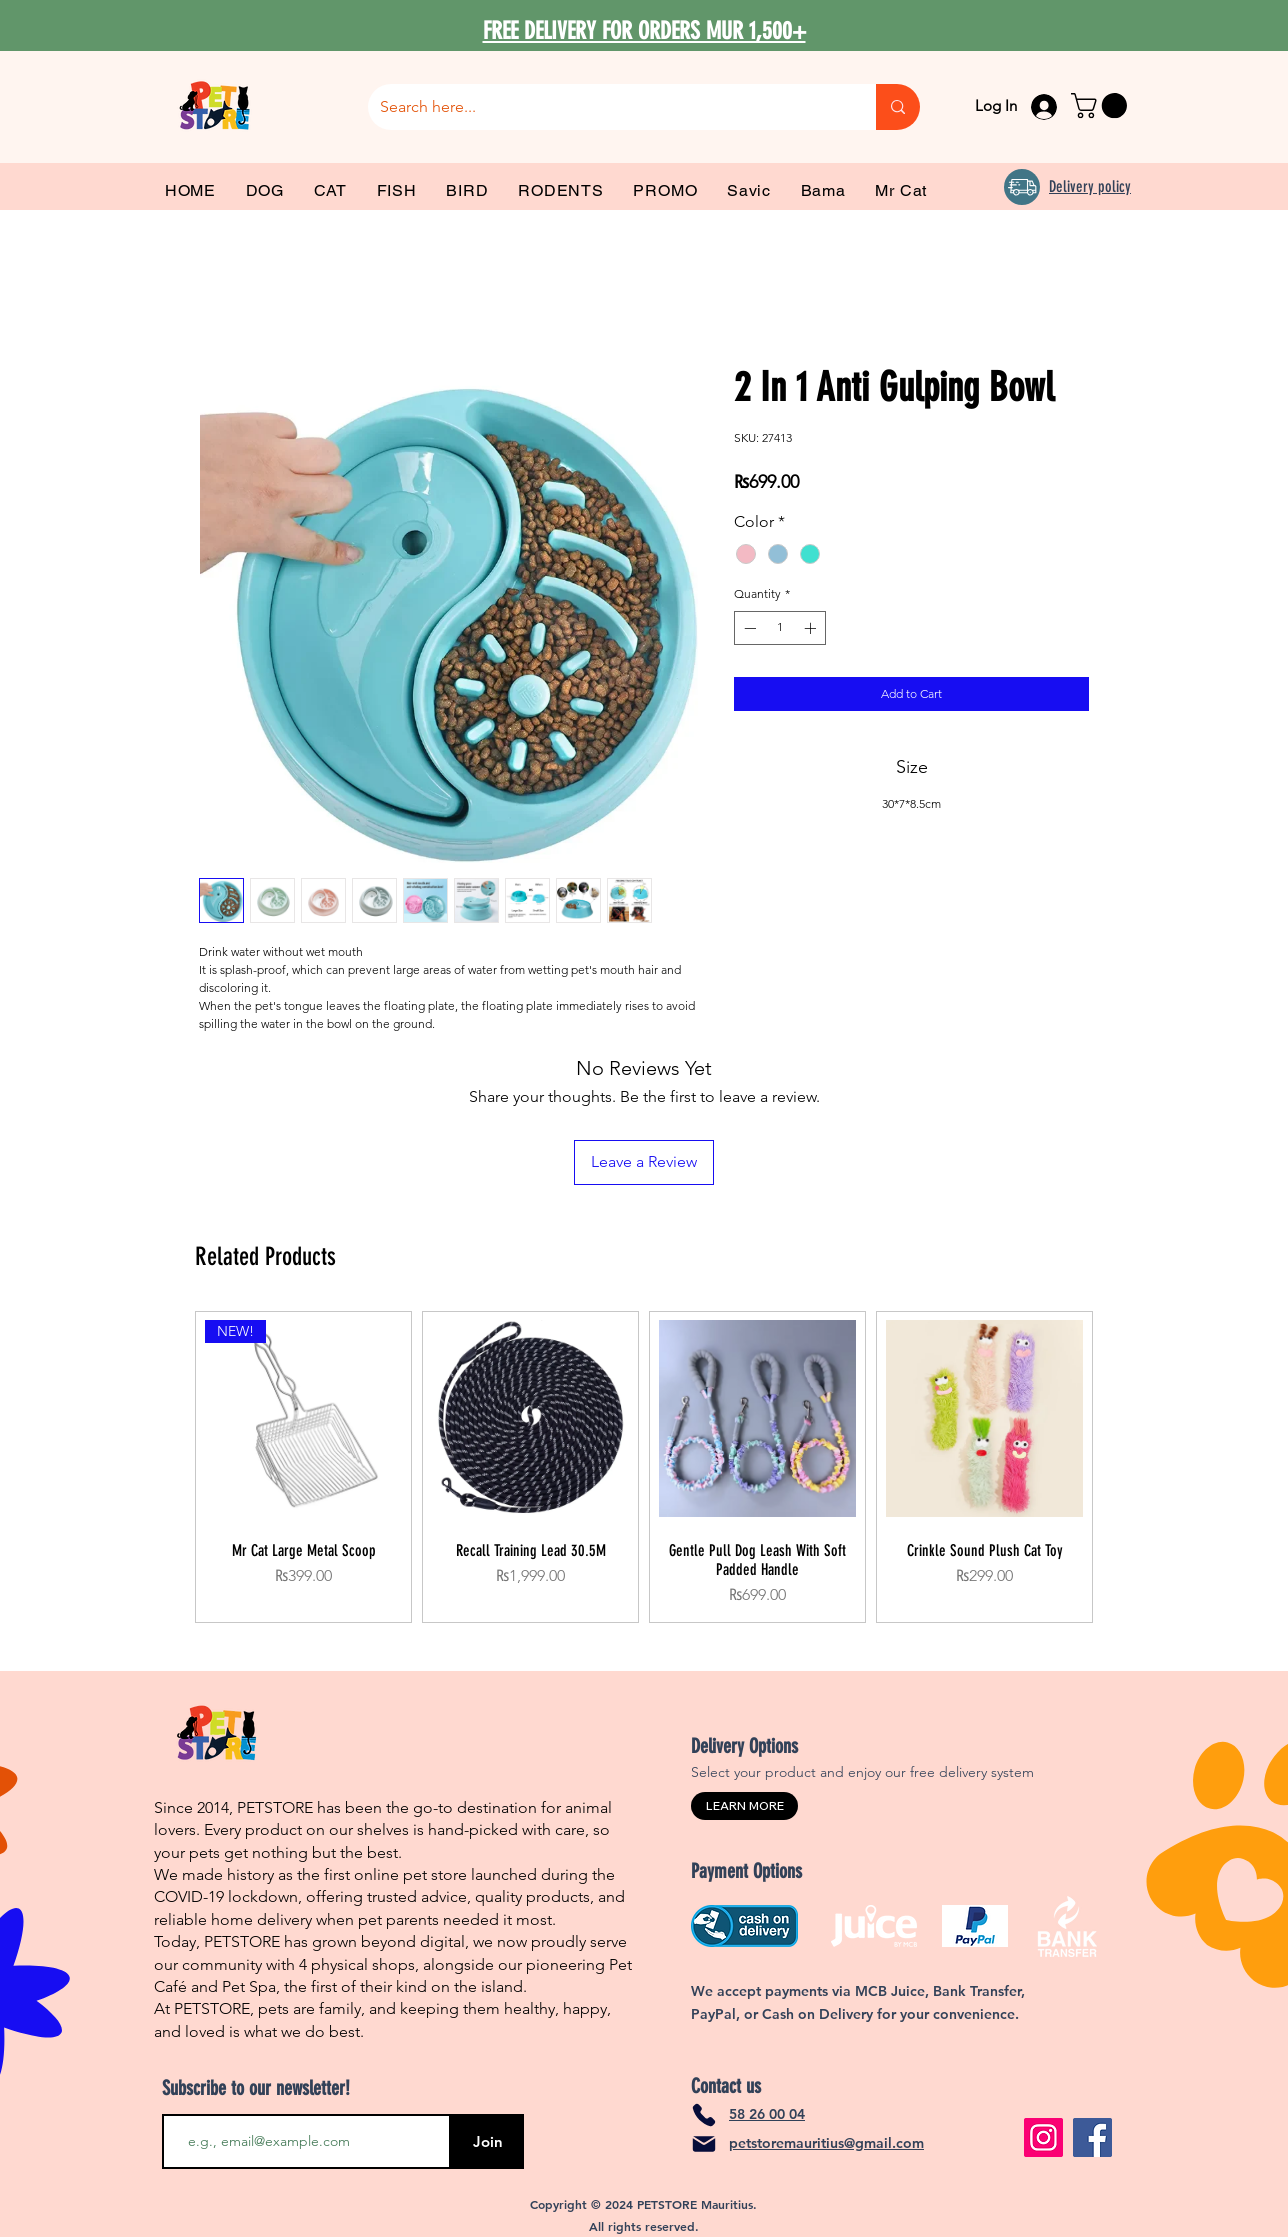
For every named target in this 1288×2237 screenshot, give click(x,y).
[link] (1102, 105)
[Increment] (812, 628)
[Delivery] (1022, 187)
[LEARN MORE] (744, 1806)
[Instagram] (1043, 2137)
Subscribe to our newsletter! (256, 2088)
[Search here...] (607, 107)
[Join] (487, 2141)
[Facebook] (1092, 2137)
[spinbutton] (780, 628)
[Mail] (704, 2144)
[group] (644, 1467)
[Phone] (704, 2115)
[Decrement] (748, 628)
